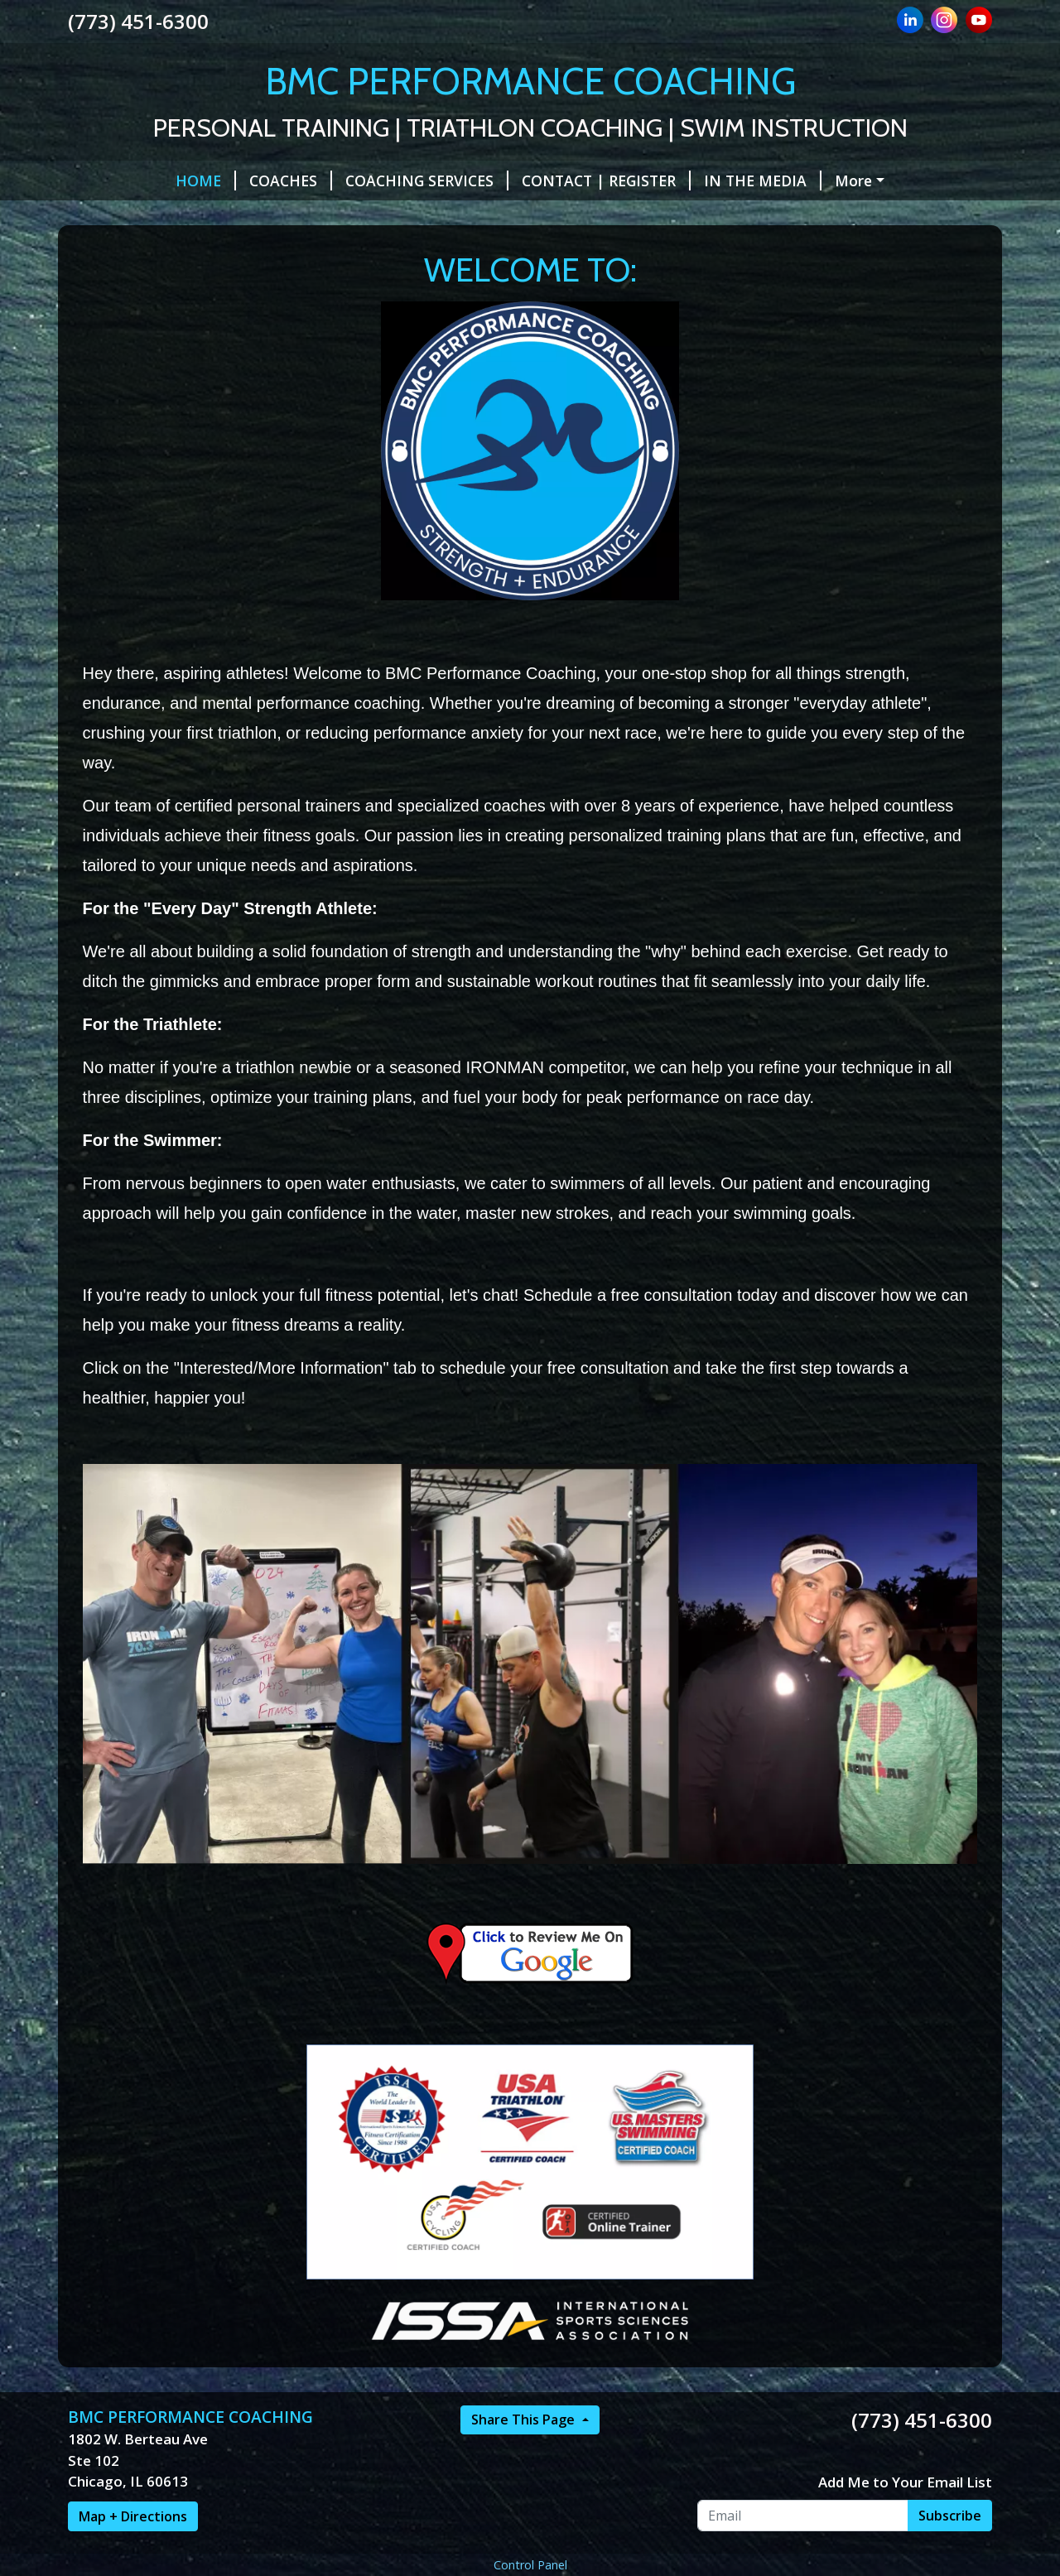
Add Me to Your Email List (905, 2482)
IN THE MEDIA (763, 180)
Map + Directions (133, 2516)
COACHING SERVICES (426, 180)
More (853, 180)
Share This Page (524, 2419)
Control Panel (530, 2565)
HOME (206, 180)
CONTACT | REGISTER (606, 180)
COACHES (290, 180)
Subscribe (949, 2515)
